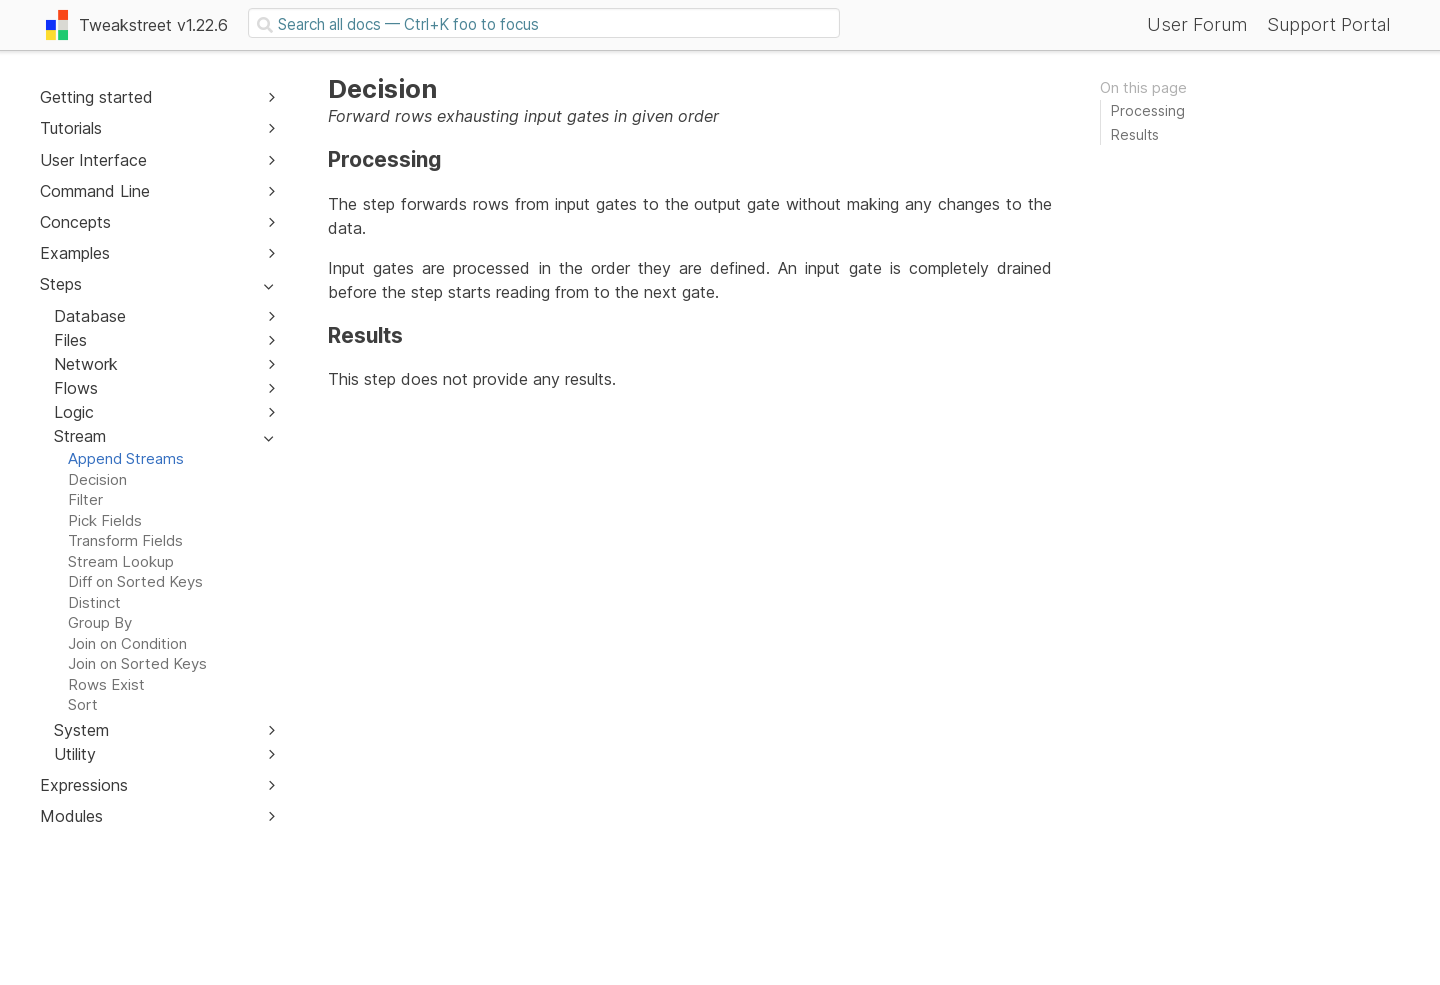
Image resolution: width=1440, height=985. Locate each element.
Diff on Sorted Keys (135, 581)
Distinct (94, 602)
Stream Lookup (121, 561)
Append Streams (126, 458)
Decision (97, 479)
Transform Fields (125, 540)
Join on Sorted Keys (137, 663)
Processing (1148, 110)
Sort (83, 704)
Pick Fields (105, 520)
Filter (85, 499)
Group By (100, 622)
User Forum (1197, 24)
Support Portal (1328, 24)
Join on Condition (127, 643)
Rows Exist (106, 684)
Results (1135, 134)
